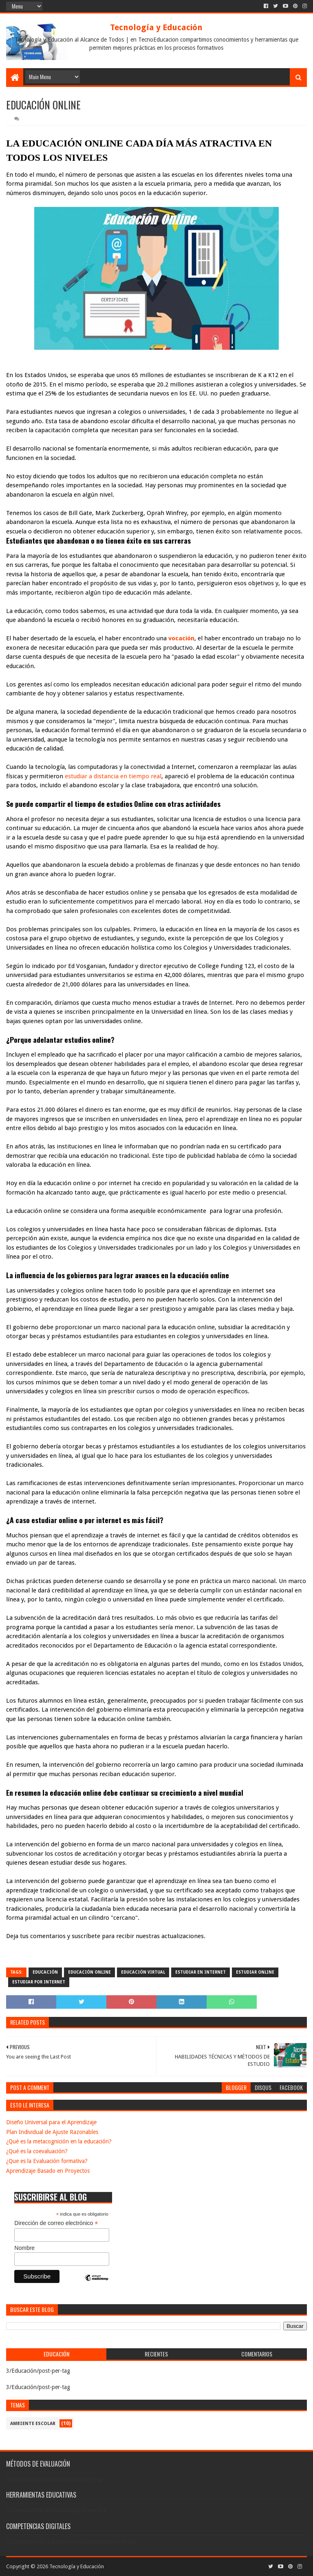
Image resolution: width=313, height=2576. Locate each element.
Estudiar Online (255, 1972)
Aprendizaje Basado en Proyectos (48, 2170)
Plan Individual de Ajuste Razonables (52, 2132)
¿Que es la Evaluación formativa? (47, 2161)
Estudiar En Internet (200, 1972)
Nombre (24, 2248)
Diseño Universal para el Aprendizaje (51, 2122)
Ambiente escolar (32, 2423)
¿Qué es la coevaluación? (37, 2151)
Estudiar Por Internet (38, 1982)
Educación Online (89, 1972)
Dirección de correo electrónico (56, 2223)
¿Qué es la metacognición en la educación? (59, 2141)
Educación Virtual (143, 1972)
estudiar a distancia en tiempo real (113, 776)
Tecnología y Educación (156, 27)
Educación (45, 1972)
